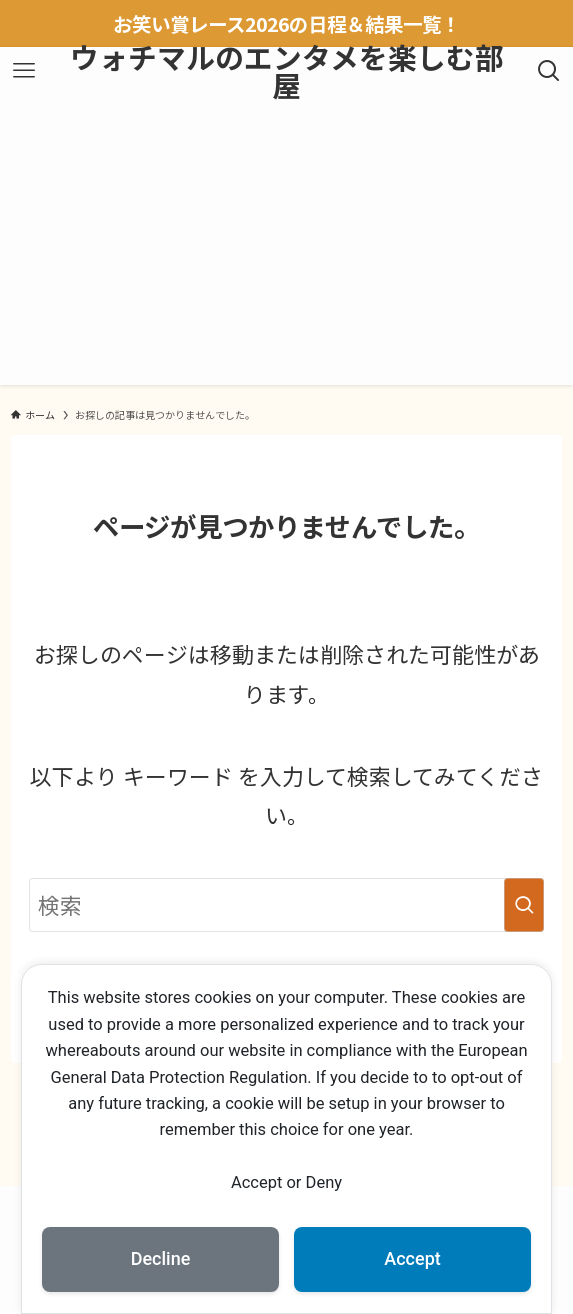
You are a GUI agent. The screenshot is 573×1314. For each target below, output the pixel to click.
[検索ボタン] (549, 71)
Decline (161, 1258)
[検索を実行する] (524, 905)
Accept (412, 1258)
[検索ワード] (287, 905)
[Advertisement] (286, 245)
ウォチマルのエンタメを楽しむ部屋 (287, 71)
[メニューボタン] (23, 71)
